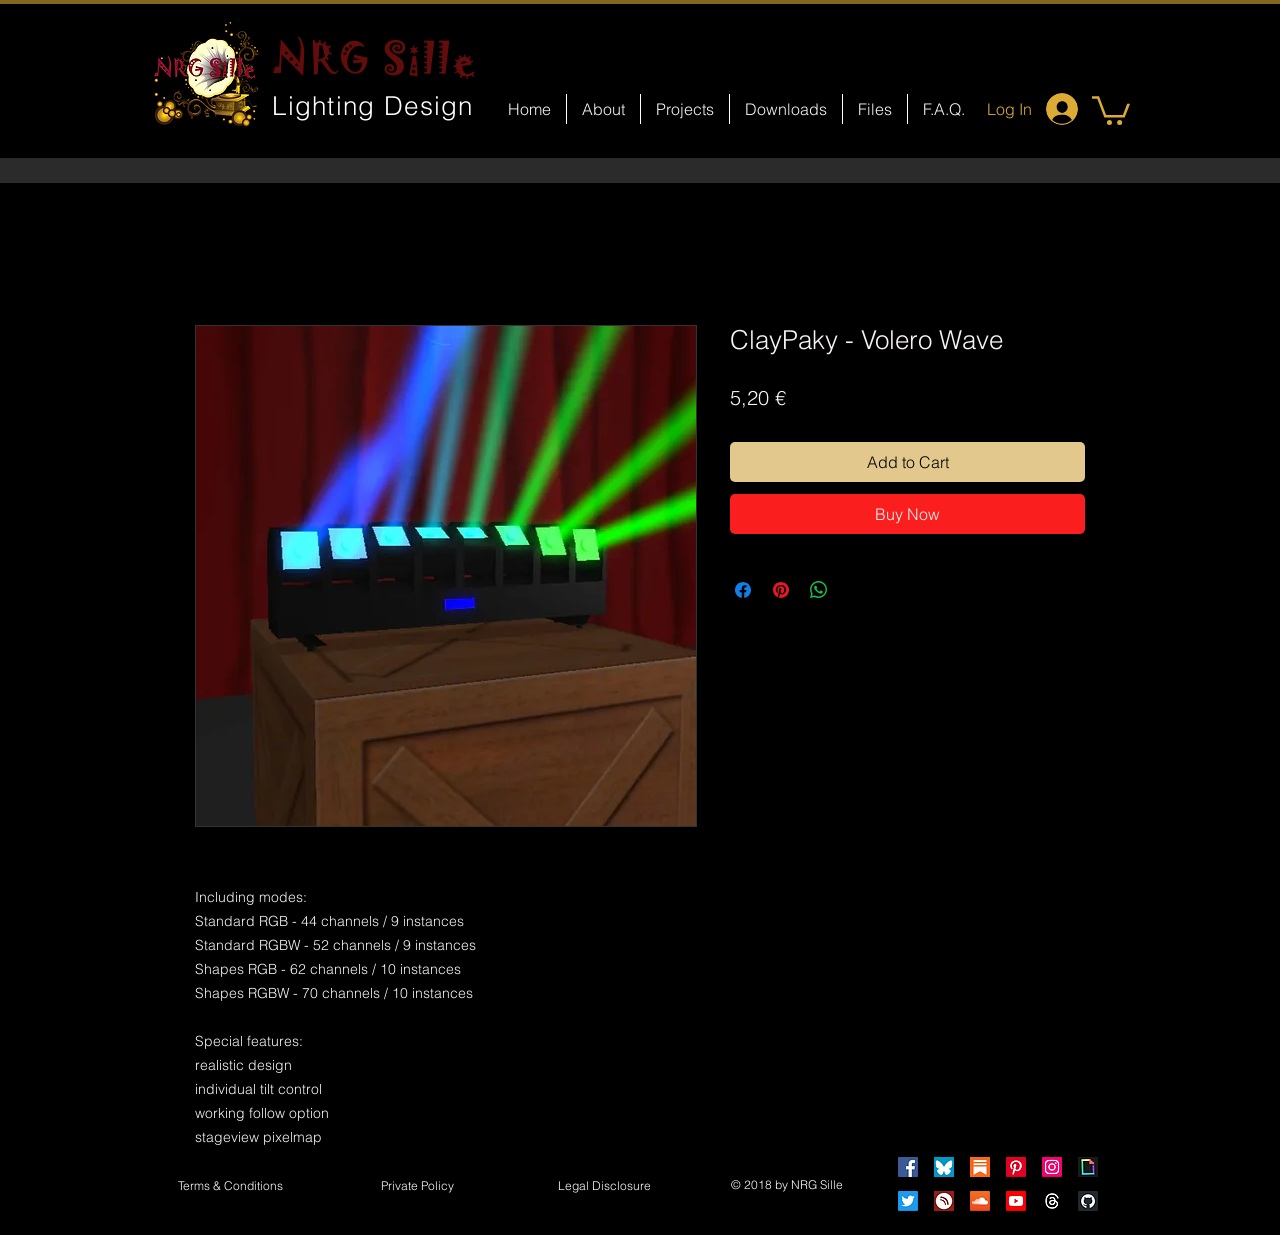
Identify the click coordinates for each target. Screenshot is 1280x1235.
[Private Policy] (417, 1187)
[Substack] (980, 1167)
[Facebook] (908, 1167)
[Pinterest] (1016, 1167)
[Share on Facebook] (743, 590)
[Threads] (1052, 1201)
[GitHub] (1088, 1201)
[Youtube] (1016, 1201)
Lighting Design (373, 106)
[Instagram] (1052, 1167)
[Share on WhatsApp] (819, 590)
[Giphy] (1088, 1167)
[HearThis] (944, 1201)
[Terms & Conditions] (230, 1187)
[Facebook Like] (658, 856)
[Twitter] (908, 1201)
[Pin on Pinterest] (781, 590)
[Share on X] (857, 590)
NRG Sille (375, 58)
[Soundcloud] (980, 1201)
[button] (1111, 109)
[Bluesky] (944, 1167)
